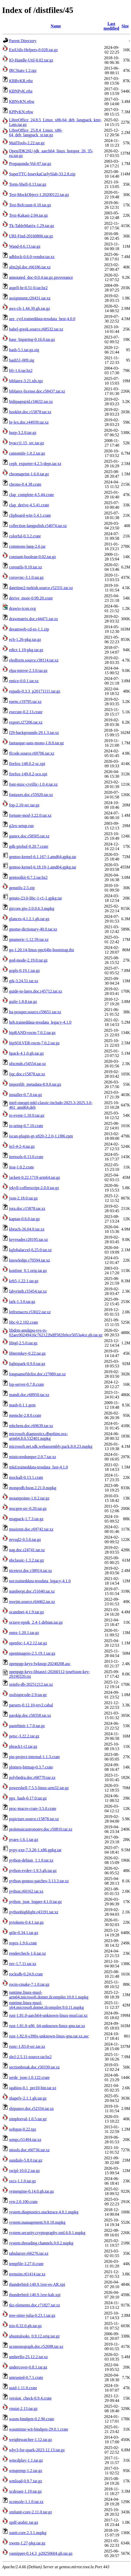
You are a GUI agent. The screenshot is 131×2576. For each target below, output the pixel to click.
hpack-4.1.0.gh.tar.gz (26, 1053)
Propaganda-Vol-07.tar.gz (30, 163)
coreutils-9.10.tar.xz (25, 567)
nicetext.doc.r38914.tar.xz (30, 1570)
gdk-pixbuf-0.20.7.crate (28, 846)
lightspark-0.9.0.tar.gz (27, 1363)
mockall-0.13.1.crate (26, 1477)
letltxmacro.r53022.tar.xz (30, 1312)
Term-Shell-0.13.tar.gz (27, 184)
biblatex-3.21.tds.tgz (26, 381)
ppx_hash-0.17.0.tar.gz (28, 1798)
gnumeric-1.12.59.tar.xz (29, 939)
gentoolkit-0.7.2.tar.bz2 (28, 877)
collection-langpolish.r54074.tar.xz (38, 525)
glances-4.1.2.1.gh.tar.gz (29, 919)
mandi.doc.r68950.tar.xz (29, 1394)
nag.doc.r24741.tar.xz (27, 1550)
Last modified (111, 26)
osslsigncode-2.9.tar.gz (28, 1695)
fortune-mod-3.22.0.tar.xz (30, 815)
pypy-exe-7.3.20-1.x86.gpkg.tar (35, 1850)
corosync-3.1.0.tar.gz (26, 577)
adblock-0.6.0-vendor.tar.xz (32, 256)
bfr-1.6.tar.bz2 (21, 370)
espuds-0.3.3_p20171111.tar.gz (34, 691)
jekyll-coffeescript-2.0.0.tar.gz (34, 1188)
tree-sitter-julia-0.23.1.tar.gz (32, 2315)
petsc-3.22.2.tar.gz (24, 1736)
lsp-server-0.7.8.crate (26, 1384)
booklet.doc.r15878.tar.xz (30, 412)
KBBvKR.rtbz (21, 81)
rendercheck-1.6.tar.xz (27, 1953)
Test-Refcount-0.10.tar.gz (30, 205)
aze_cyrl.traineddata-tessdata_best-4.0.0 (42, 319)
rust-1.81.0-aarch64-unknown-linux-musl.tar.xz (48, 2015)
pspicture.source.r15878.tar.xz (34, 1819)
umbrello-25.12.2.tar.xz (28, 2357)
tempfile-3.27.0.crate (26, 2264)
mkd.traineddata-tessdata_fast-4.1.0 (38, 1467)
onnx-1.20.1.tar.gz (24, 1632)
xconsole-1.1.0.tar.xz (26, 2501)
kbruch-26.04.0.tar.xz (26, 1229)
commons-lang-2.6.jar (27, 546)
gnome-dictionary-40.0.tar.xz (33, 929)
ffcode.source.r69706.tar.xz (31, 753)
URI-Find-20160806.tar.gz (31, 236)
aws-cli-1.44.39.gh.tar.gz (29, 308)
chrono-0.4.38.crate (25, 484)
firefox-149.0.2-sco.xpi (28, 774)
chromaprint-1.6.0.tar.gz (29, 474)
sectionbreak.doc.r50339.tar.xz (34, 2067)
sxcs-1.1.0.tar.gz (22, 2181)
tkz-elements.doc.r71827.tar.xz (34, 2305)
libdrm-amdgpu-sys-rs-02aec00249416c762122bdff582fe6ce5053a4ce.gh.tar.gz (56, 1332)
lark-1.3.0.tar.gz (22, 1301)
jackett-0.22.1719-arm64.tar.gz (34, 1177)
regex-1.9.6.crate (23, 1943)
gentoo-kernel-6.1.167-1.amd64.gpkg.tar (42, 857)
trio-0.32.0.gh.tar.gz (25, 2326)
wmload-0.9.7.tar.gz (25, 2481)
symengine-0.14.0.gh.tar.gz (31, 2191)
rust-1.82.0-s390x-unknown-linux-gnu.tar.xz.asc (49, 2036)
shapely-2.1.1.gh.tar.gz (28, 2098)
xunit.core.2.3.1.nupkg (27, 2532)
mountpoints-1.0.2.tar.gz (29, 1498)
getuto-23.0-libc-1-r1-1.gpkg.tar (35, 898)
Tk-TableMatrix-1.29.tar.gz (31, 225)
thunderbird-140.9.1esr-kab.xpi (34, 2295)
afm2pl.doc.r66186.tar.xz (30, 267)
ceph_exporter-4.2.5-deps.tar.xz (35, 463)
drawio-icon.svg (22, 608)
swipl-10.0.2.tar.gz (24, 2170)
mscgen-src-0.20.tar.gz (28, 1508)
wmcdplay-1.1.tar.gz (26, 2460)
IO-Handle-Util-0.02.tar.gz (31, 60)
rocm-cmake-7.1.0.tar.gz (29, 1984)
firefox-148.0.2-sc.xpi (27, 763)
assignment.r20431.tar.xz (29, 298)
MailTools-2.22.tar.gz (27, 143)
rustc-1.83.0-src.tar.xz (27, 2046)
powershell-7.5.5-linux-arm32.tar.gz (39, 1788)
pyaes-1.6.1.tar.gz (23, 1839)
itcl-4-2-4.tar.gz (22, 1146)
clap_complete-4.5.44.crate (31, 494)
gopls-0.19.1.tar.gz (24, 970)
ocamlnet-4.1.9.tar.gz (26, 1612)
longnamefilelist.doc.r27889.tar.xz (37, 1374)
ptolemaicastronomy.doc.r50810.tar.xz (40, 1829)
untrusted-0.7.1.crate (26, 2377)
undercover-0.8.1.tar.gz (28, 2367)
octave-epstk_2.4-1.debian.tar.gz (36, 1622)
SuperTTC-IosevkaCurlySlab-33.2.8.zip (42, 174)
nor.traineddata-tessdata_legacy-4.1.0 (40, 1581)
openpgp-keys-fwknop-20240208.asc (40, 1663)
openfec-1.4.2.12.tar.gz (28, 1643)
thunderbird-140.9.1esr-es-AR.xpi (37, 2284)
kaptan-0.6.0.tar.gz (24, 1219)
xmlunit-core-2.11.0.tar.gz (30, 2512)
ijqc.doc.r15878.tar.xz (27, 1074)
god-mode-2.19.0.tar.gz (28, 960)
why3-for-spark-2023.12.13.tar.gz (37, 2450)
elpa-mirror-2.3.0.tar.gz (28, 670)
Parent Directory (22, 41)
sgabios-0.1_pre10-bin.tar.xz (32, 2088)
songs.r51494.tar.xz (25, 2139)
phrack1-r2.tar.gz (23, 1746)
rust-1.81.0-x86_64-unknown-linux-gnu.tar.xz (47, 2026)
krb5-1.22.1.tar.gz (23, 1281)
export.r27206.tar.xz (25, 722)
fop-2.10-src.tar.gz (24, 805)
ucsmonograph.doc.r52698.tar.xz (36, 2346)
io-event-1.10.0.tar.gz (26, 1115)
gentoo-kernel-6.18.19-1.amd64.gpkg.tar (42, 867)
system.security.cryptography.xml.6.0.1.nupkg (47, 2232)
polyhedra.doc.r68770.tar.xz (32, 1777)
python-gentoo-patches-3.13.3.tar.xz (39, 1881)
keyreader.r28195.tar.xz (28, 1239)
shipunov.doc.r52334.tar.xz (31, 2108)
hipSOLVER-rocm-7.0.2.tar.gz (34, 1043)
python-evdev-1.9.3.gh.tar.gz (33, 1870)
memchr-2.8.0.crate (25, 1415)
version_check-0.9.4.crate (30, 2398)
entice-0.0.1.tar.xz (24, 681)
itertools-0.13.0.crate (26, 1157)
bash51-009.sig (21, 360)
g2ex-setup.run (21, 825)
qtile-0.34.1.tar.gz (23, 1932)
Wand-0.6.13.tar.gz (24, 246)
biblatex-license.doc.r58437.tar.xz (37, 391)
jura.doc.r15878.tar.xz (27, 1208)
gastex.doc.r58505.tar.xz (29, 836)
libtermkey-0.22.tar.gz (27, 1353)
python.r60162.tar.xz (26, 1891)
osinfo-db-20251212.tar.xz (31, 1684)
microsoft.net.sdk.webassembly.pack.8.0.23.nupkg (50, 1446)
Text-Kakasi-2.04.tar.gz (28, 215)
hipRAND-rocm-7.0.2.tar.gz (32, 1032)
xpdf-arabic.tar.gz (23, 2522)
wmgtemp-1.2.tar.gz (25, 2470)
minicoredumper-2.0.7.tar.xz (32, 1457)
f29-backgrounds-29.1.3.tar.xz (34, 732)
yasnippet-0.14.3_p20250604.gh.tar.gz (41, 2553)
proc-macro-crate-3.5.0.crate (32, 1808)
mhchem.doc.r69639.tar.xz (31, 1426)
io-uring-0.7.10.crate (26, 1126)
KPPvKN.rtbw (21, 112)
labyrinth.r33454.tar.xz (28, 1291)
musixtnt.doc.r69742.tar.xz (31, 1529)
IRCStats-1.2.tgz (23, 70)
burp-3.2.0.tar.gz (22, 432)
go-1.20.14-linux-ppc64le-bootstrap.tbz (41, 950)
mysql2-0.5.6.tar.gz (25, 1539)
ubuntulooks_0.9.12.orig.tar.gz (34, 2336)
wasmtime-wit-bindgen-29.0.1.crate (38, 2429)
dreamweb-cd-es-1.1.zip (29, 629)
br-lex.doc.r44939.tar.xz (29, 422)
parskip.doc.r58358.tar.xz (30, 1715)
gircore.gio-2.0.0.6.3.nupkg (31, 908)
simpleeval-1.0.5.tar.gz (28, 2119)
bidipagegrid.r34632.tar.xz (31, 401)
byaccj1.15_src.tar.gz (26, 443)
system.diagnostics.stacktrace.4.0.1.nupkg (43, 2212)
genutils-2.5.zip (22, 888)
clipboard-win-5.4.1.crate (30, 515)
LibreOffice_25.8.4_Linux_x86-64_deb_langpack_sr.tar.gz (36, 132)
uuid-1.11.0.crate (23, 2388)
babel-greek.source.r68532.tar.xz (36, 329)
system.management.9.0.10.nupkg (37, 2222)
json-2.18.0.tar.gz (23, 1198)
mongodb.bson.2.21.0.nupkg (32, 1488)
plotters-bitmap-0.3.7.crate (31, 1767)
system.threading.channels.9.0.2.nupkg (41, 2243)
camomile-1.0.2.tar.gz (27, 453)
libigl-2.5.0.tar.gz (23, 1343)
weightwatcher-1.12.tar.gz (30, 2439)
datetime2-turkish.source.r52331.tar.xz (41, 588)
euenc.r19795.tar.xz (25, 701)
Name (56, 26)
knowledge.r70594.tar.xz (29, 1260)
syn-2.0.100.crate (23, 2201)
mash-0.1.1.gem (22, 1405)
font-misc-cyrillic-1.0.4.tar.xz (33, 784)
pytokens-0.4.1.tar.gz (26, 1922)
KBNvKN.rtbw (21, 101)
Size (125, 26)
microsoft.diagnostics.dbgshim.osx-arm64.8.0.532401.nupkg (38, 1436)
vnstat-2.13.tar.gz (23, 2408)
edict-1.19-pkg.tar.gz (26, 650)
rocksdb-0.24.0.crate (26, 1974)
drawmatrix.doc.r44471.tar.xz (33, 619)
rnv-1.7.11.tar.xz (22, 1963)
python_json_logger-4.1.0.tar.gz (35, 1901)
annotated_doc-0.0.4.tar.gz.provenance (41, 277)
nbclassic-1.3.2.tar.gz (26, 1560)
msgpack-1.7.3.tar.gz (26, 1519)
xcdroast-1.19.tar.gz (25, 2491)
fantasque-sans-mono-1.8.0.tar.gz (36, 743)
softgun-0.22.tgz (22, 2129)
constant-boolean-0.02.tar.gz (32, 557)
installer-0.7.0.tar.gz (25, 1094)
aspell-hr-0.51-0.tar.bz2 (28, 288)
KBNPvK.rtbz (21, 91)
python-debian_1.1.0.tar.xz (31, 1860)
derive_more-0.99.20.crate (31, 598)
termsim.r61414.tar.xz (27, 2274)
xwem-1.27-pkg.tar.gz (27, 2543)
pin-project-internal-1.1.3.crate (34, 1757)
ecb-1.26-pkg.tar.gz (25, 639)
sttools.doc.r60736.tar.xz (29, 2150)
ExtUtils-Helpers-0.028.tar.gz (33, 50)
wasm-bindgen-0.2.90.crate (31, 2419)
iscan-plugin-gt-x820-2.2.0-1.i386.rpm (41, 1136)
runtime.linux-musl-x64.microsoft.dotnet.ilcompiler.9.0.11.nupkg (46, 2005)
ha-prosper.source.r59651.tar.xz (35, 1012)
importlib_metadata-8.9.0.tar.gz (35, 1084)
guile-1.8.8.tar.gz (23, 1001)
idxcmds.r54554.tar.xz (27, 1063)
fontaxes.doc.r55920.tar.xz (31, 794)
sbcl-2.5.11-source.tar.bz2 (30, 2057)
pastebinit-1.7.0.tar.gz (27, 1726)
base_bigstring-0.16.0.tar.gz (32, 339)
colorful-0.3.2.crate (25, 536)
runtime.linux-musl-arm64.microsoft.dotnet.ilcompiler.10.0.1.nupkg (48, 1994)
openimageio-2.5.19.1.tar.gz (32, 1653)
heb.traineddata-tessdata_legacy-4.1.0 (40, 1022)
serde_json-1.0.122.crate (29, 2077)
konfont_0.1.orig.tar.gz (28, 1270)
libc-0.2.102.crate (23, 1322)
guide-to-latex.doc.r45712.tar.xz (35, 991)
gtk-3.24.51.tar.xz (23, 981)
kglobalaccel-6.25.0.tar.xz (30, 1250)
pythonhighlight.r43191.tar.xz (33, 1912)
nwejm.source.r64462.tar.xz (32, 1601)
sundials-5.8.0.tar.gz (25, 2160)
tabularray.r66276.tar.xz (28, 2253)
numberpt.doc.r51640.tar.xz (32, 1591)
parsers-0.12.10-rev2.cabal (31, 1705)
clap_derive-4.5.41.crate (29, 505)
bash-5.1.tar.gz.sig (24, 350)
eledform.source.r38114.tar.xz (33, 660)
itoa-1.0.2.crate (21, 1167)
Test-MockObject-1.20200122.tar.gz (39, 194)
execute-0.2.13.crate (25, 712)
